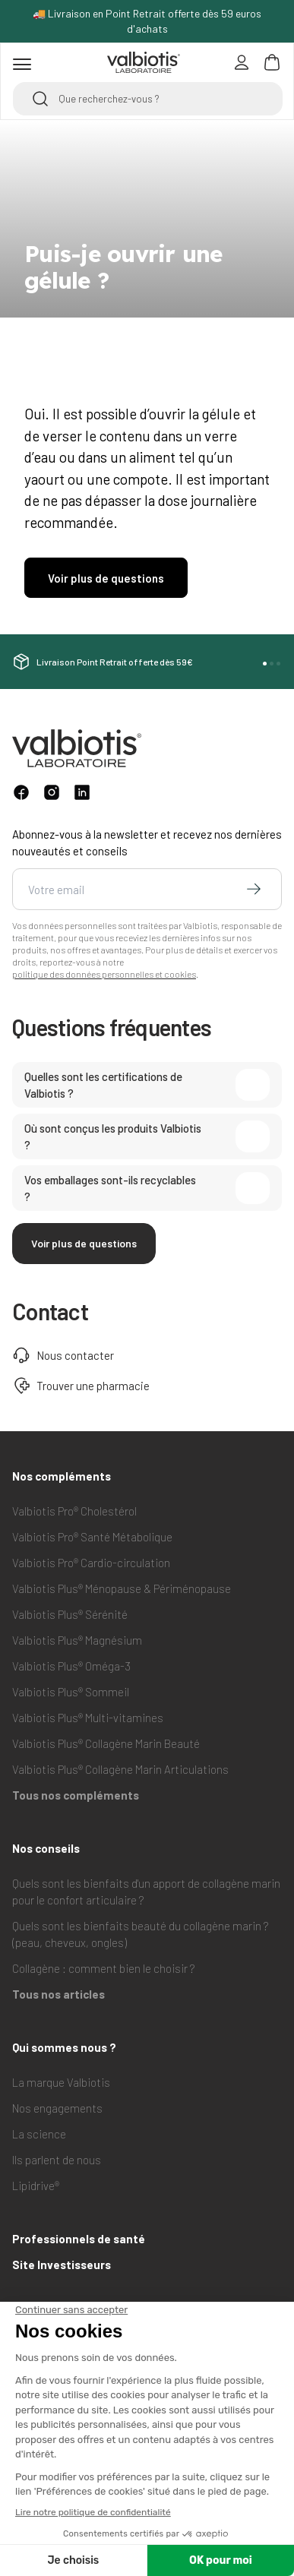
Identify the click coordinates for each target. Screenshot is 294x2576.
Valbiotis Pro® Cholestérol (74, 1511)
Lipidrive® (35, 2185)
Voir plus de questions (84, 1243)
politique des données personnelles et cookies (104, 974)
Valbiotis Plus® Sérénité (70, 1614)
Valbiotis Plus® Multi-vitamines (87, 1717)
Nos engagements (57, 2108)
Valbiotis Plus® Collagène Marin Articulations (120, 1769)
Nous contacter (63, 1355)
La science (39, 2134)
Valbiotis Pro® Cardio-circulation (91, 1562)
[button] (265, 663)
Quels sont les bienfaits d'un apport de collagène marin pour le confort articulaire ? (146, 1891)
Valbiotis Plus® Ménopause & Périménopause (121, 1588)
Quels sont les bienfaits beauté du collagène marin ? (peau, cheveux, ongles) (140, 1934)
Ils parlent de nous (56, 2160)
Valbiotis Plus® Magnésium (77, 1640)
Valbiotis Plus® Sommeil (70, 1692)
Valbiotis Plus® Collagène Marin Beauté (106, 1743)
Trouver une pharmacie (81, 1386)
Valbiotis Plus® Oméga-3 (71, 1666)
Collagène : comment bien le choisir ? (103, 1968)
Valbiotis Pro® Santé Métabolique (92, 1537)
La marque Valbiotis (61, 2082)
